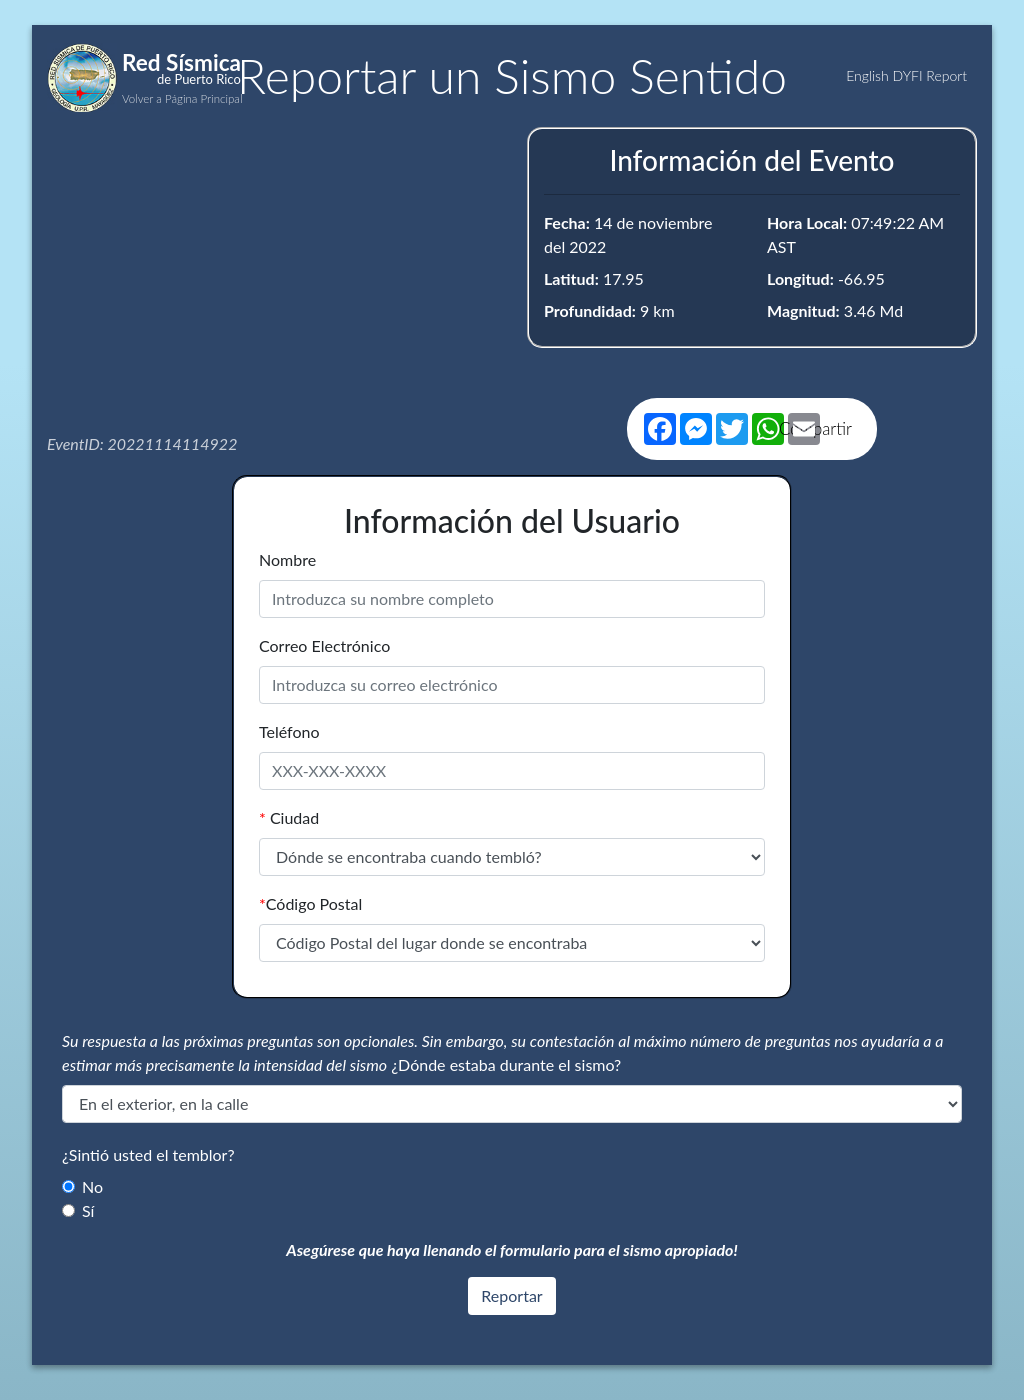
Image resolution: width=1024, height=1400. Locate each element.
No (92, 1186)
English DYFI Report (906, 75)
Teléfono (289, 731)
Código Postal (310, 903)
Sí (88, 1210)
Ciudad (289, 817)
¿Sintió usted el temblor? (148, 1154)
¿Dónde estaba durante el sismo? (506, 1064)
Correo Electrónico (324, 645)
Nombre (287, 559)
